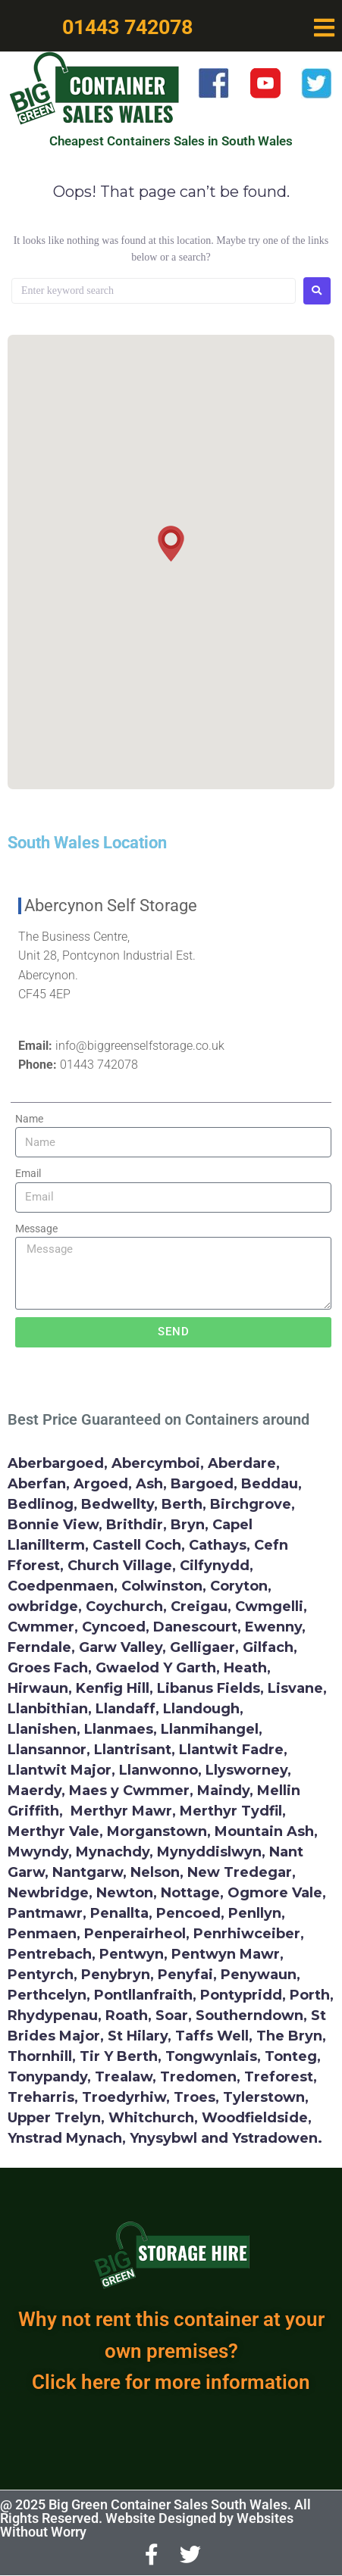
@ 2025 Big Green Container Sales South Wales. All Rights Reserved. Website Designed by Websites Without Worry (155, 2518)
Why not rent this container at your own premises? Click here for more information (171, 2350)
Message (36, 1228)
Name (29, 1119)
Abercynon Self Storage (110, 905)
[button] (324, 28)
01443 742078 (99, 1064)
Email (28, 1173)
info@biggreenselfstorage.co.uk (139, 1045)
